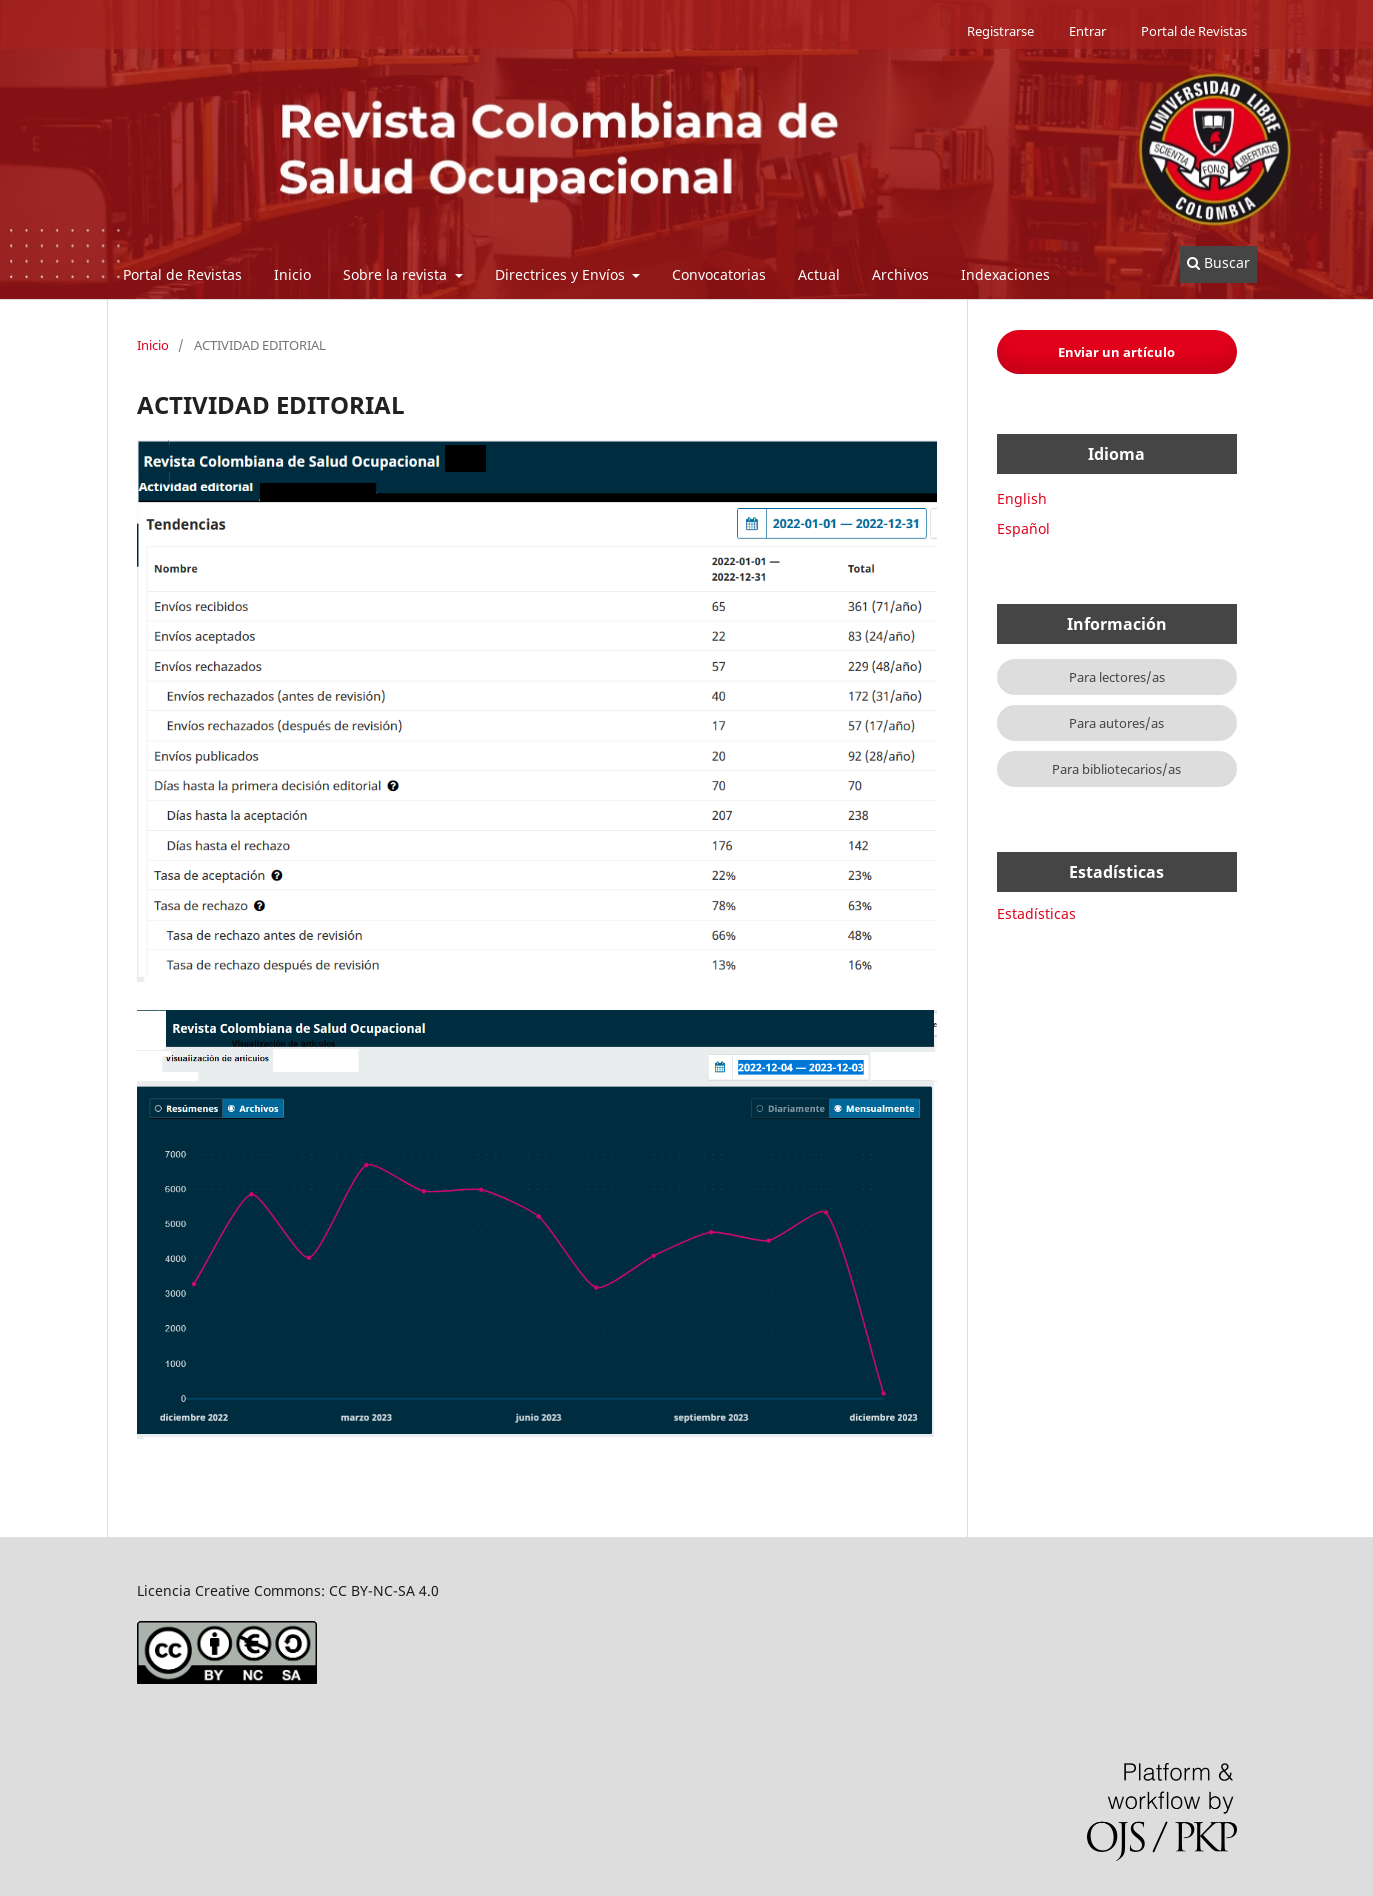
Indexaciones (1005, 274)
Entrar (1087, 31)
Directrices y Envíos (562, 274)
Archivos (900, 274)
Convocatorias (719, 274)
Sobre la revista (397, 274)
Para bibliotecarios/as (1116, 769)
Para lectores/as (1117, 677)
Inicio (292, 274)
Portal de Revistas (182, 274)
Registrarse (1000, 31)
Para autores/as (1116, 723)
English (1022, 498)
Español (1023, 528)
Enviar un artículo (1116, 352)
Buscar (1218, 262)
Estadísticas (1036, 913)
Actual (819, 274)
